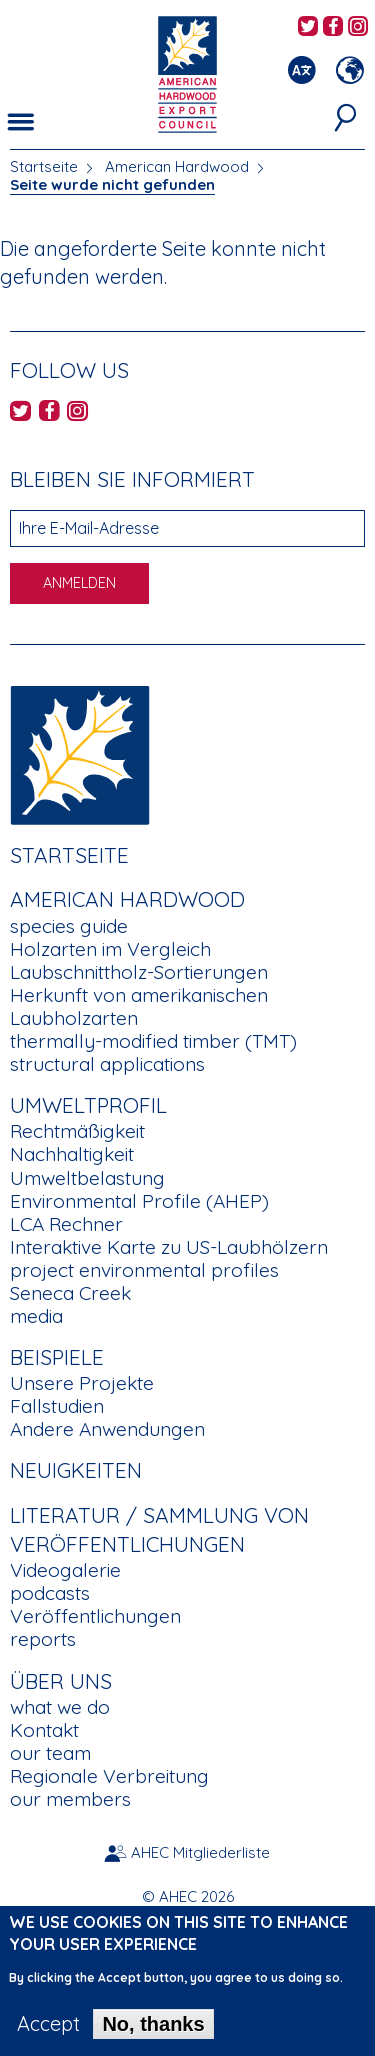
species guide (69, 926)
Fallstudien (57, 1406)
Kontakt (44, 1730)
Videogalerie (65, 1570)
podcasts (50, 1593)
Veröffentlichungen (95, 1616)
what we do (60, 1707)
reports (43, 1639)
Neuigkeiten (76, 1470)
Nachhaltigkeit (72, 1154)
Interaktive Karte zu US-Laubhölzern (169, 1247)
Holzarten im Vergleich (110, 949)
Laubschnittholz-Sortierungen (139, 972)
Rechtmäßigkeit (77, 1131)
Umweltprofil (88, 1105)
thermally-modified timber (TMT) (153, 1041)
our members (70, 1799)
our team (50, 1753)
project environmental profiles (144, 1270)
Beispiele (57, 1357)
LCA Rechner (66, 1224)
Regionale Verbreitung (109, 1776)
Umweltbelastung (87, 1178)
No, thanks (153, 2035)
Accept (48, 2035)
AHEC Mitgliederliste (200, 1852)
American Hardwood (177, 166)
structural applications (107, 1064)
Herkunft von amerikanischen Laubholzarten (139, 1006)
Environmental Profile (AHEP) (139, 1201)
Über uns (61, 1681)
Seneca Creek (70, 1293)
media (36, 1316)
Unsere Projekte (82, 1383)
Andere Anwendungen (107, 1429)
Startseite (44, 166)
